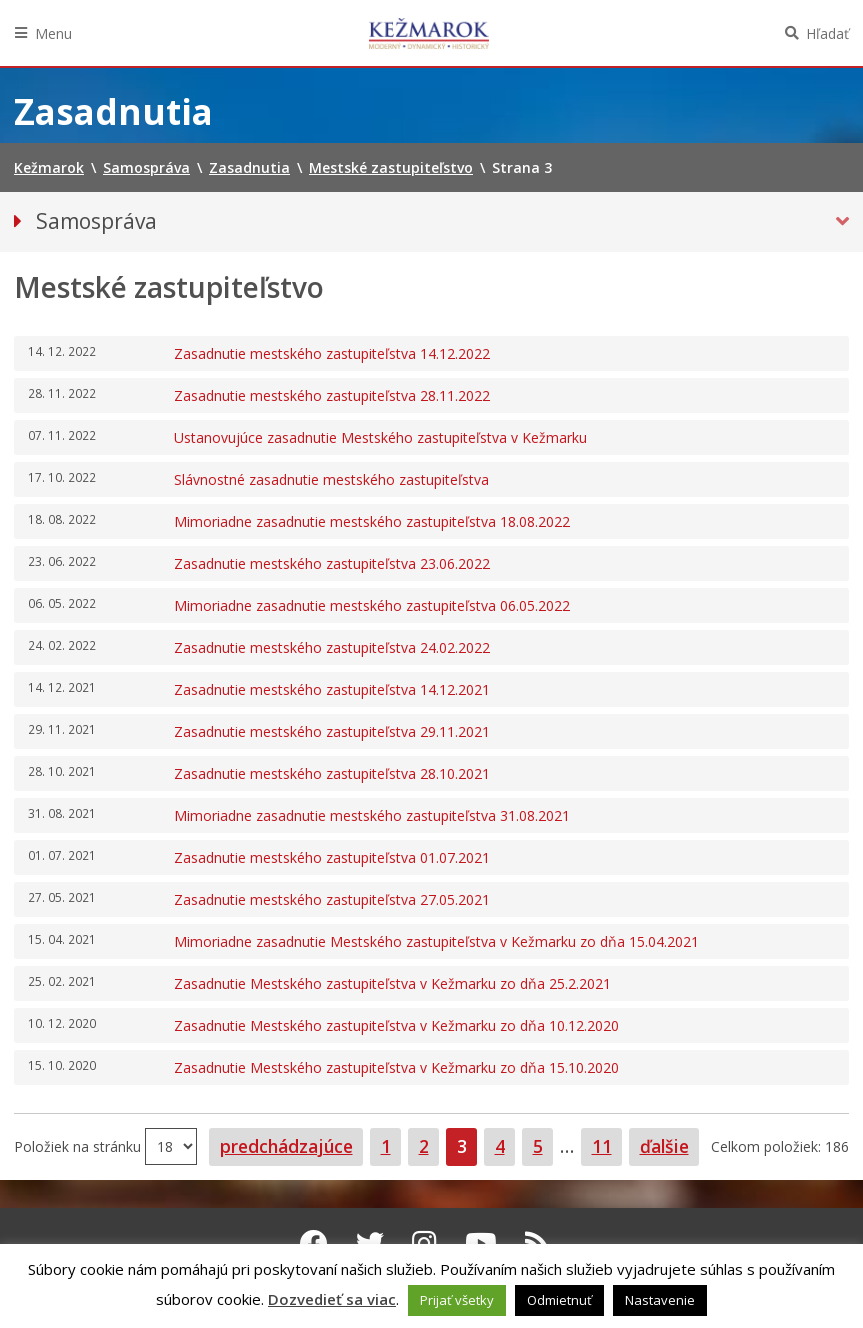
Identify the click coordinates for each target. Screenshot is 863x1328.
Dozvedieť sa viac (332, 1299)
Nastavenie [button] (660, 1300)
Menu (53, 33)
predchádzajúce (286, 1146)
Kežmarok (429, 33)
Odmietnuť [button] (559, 1300)
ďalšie (664, 1146)
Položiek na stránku (79, 1146)
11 (607, 1145)
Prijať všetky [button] (457, 1300)
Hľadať (827, 33)
